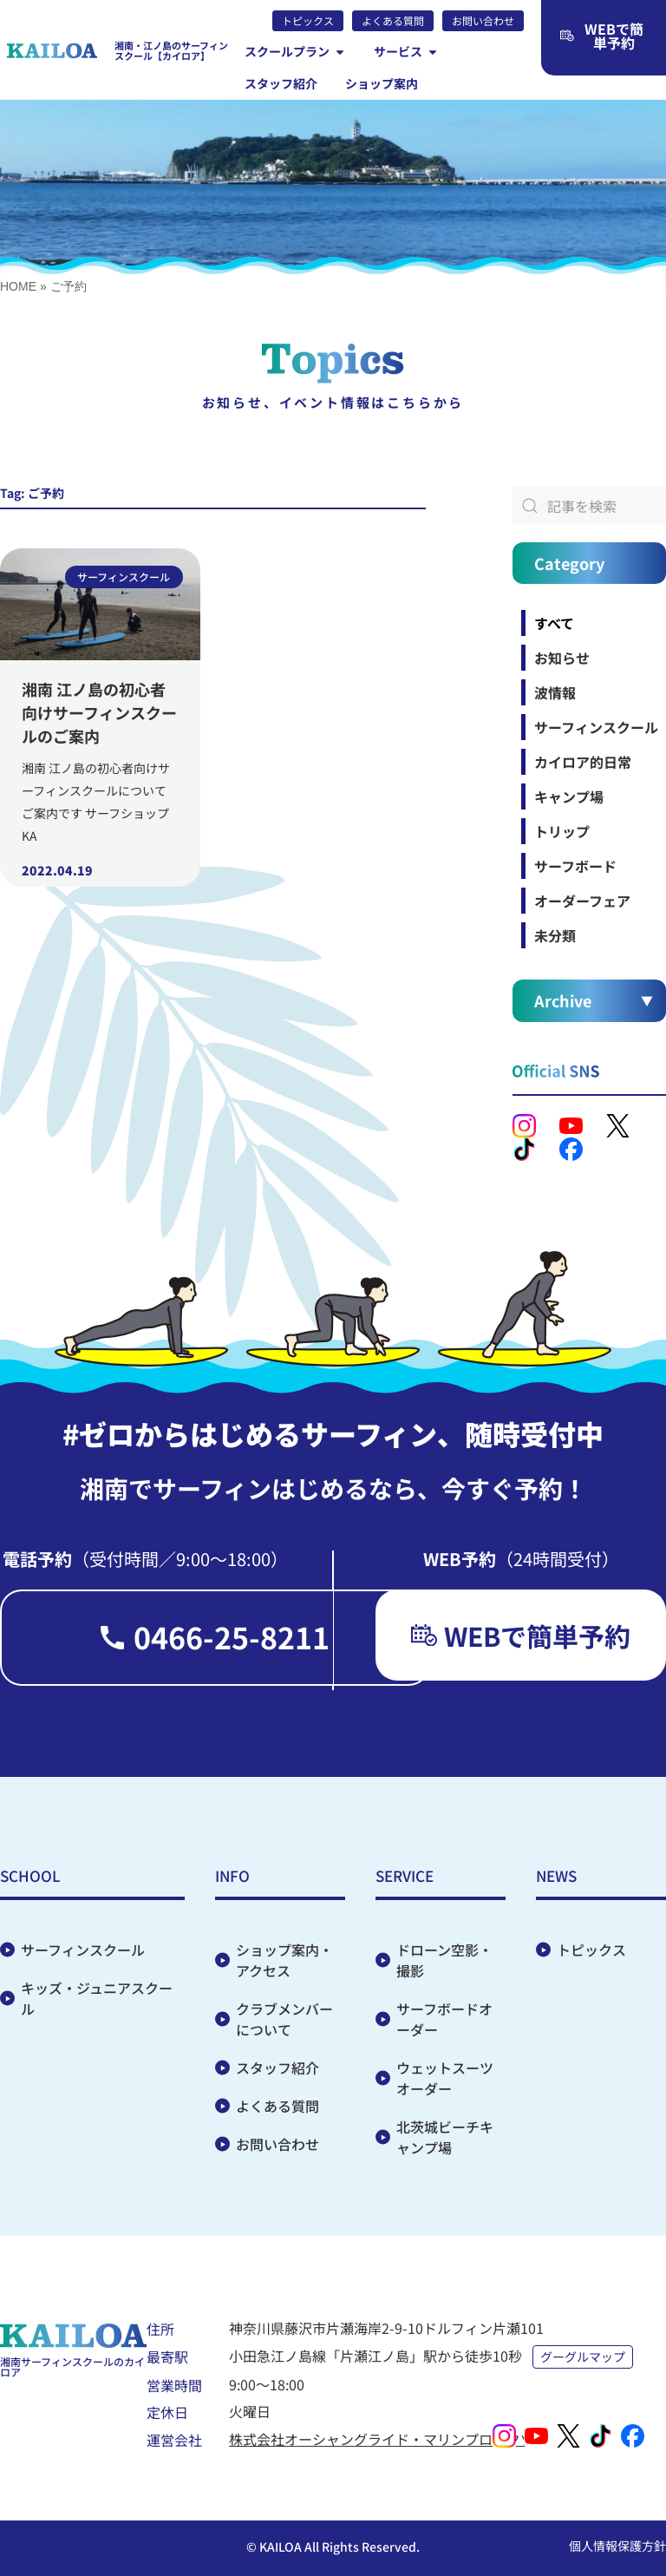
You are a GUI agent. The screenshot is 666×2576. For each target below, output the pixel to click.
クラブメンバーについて (284, 2019)
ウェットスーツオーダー (444, 2078)
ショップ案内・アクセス (284, 1960)
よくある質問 (277, 2105)
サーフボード (575, 865)
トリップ (562, 831)
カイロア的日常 (582, 761)
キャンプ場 (569, 796)
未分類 (555, 935)
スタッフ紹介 (277, 2067)
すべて (554, 623)
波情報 (555, 692)
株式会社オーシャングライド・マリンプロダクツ (381, 2439)
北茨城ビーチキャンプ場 (444, 2137)
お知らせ (562, 657)
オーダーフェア (582, 900)
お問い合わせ (277, 2144)
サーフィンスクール (596, 727)
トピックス (591, 1949)
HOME (18, 286)
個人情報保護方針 (617, 2545)
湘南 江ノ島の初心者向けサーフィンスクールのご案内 (99, 712)
